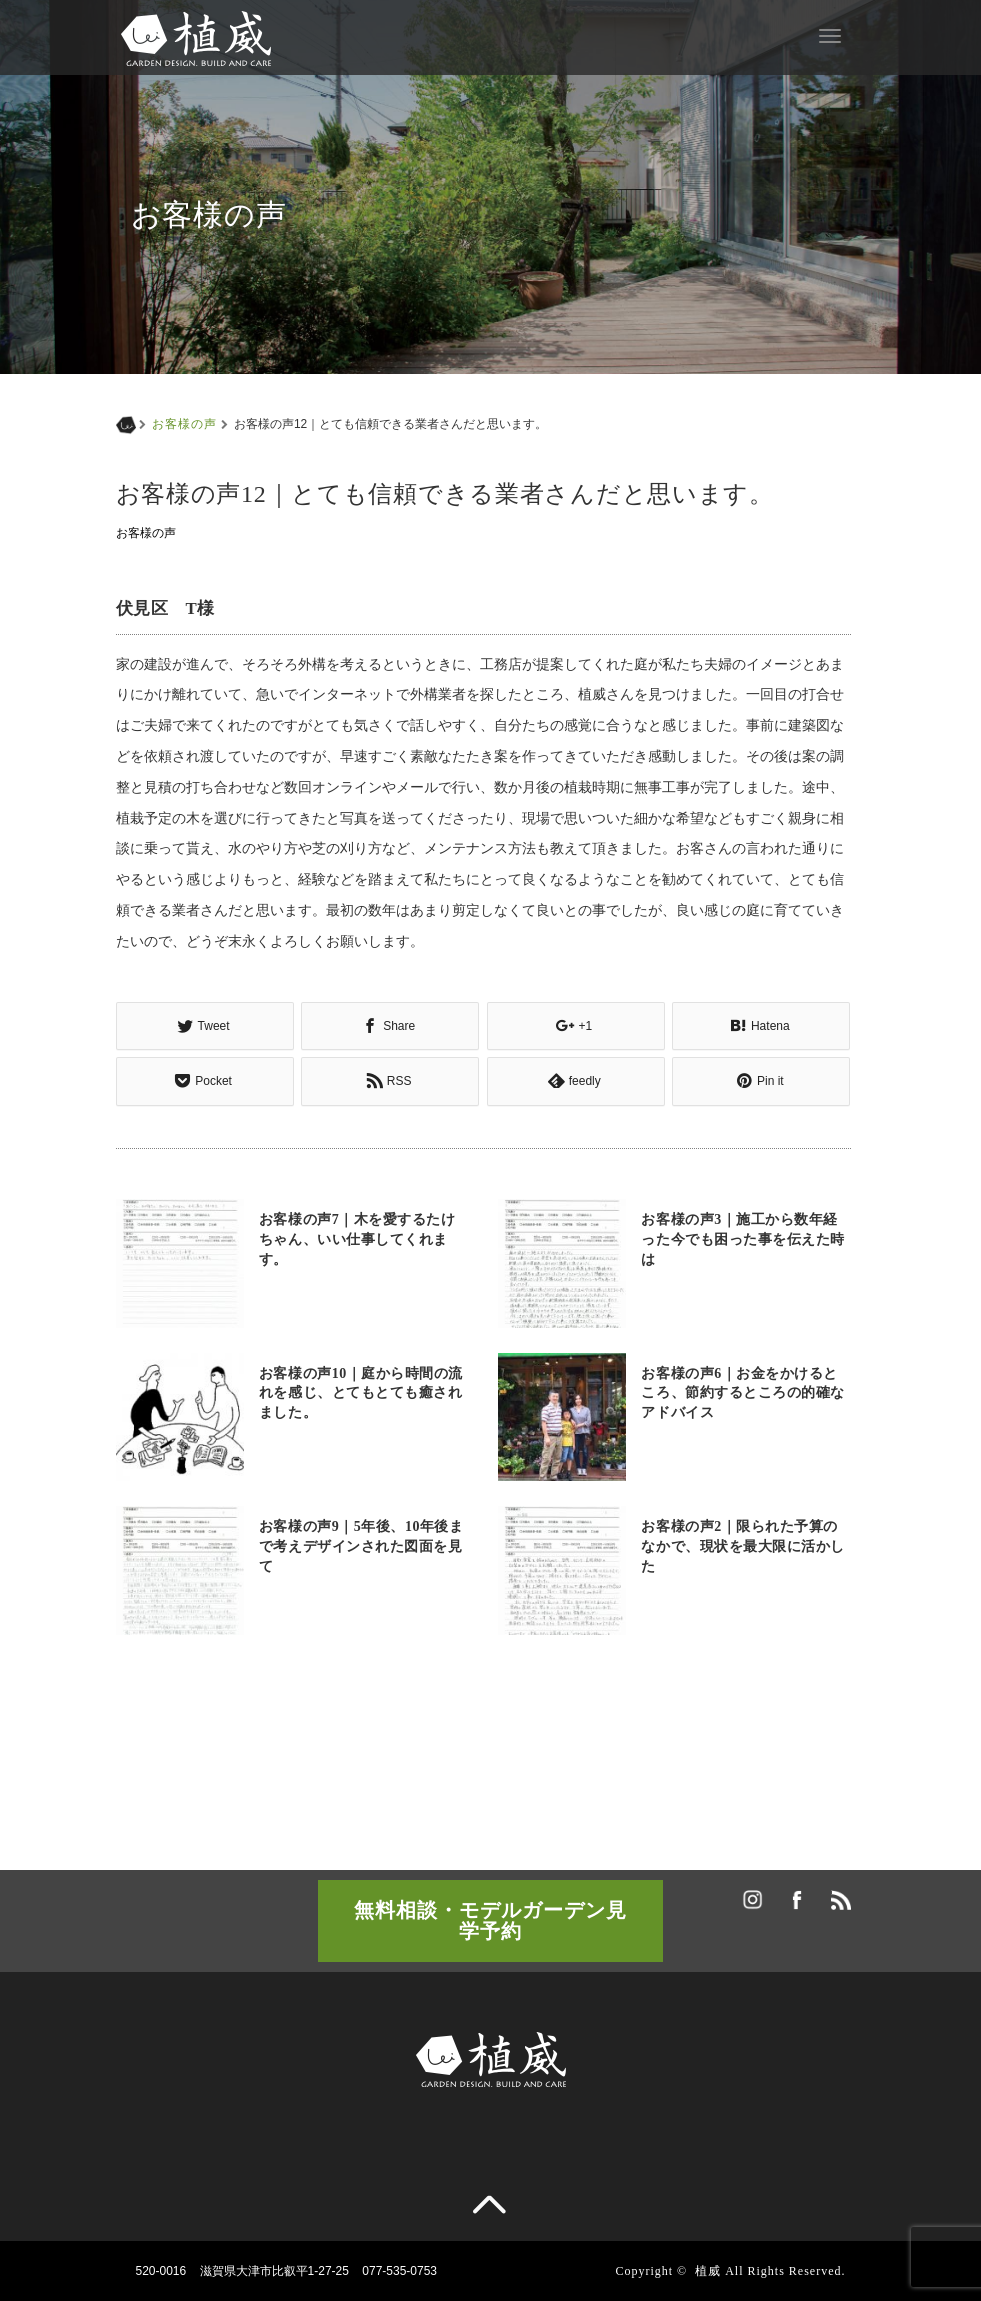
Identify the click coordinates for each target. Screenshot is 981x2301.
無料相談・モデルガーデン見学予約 (490, 1919)
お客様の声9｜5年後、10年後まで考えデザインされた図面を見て (361, 1546)
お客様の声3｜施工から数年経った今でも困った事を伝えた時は (743, 1239)
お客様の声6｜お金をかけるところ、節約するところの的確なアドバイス (743, 1393)
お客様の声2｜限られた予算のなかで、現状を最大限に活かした (743, 1546)
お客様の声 (184, 424)
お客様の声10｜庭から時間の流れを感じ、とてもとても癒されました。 (361, 1393)
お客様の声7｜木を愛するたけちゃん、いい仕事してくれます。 (357, 1239)
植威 (708, 2270)
